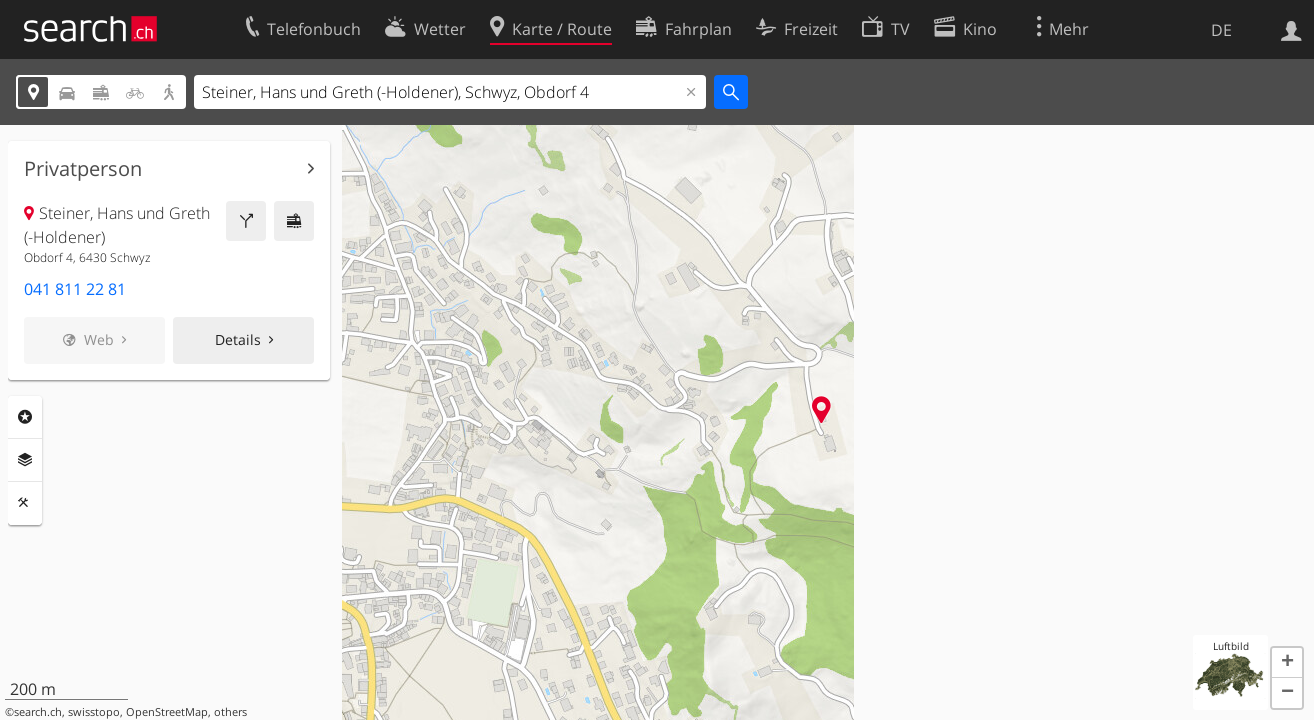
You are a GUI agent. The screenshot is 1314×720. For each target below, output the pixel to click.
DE (1221, 30)
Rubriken (25, 417)
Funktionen (25, 503)
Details (238, 339)
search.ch (38, 712)
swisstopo (94, 712)
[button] (1287, 663)
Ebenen (25, 460)
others (230, 712)
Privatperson (83, 169)
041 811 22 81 (75, 289)
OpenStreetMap (167, 712)
